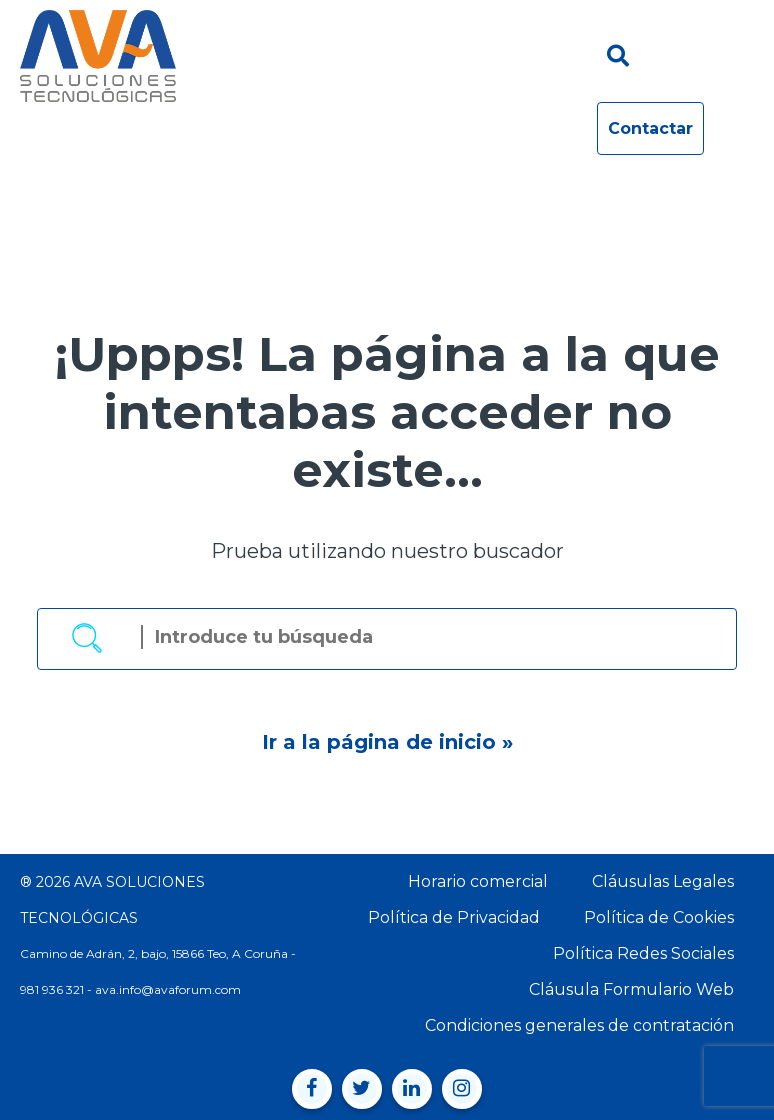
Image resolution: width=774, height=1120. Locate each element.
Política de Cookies (659, 917)
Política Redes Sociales (643, 953)
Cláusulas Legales (663, 881)
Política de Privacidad (454, 917)
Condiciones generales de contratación (579, 1025)
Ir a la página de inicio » (387, 742)
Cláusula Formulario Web (631, 989)
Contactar (650, 128)
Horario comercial (478, 881)
